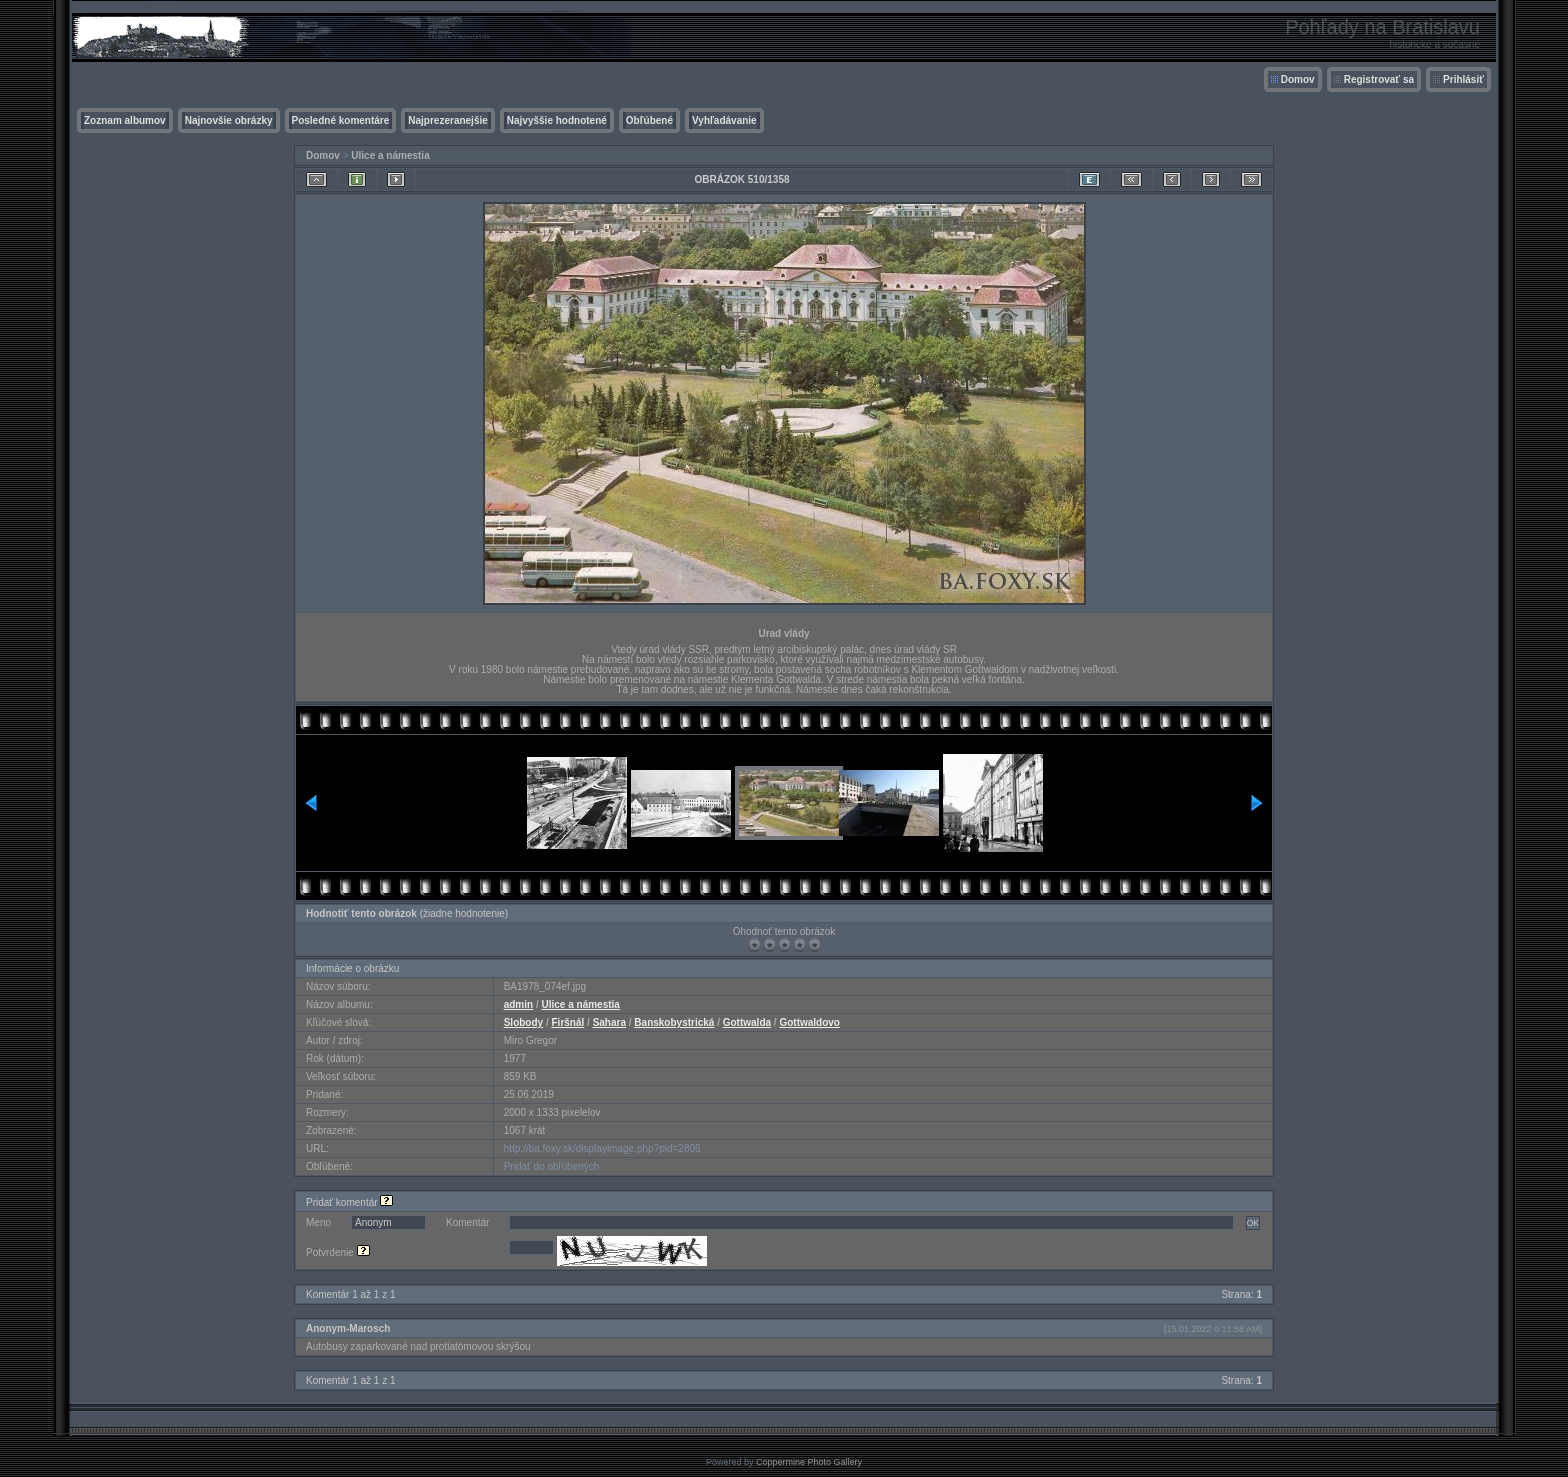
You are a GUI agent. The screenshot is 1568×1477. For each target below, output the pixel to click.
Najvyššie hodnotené (557, 120)
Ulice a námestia (390, 155)
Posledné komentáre (341, 120)
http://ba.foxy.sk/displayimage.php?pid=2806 (602, 1148)
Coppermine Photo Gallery (809, 1462)
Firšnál (568, 1022)
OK (1253, 1223)
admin (518, 1004)
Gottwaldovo (809, 1022)
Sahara (609, 1022)
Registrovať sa (1379, 79)
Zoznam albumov (125, 120)
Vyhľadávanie (724, 120)
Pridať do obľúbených (552, 1166)
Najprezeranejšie (448, 120)
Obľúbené (649, 120)
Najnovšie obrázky (229, 120)
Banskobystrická (674, 1022)
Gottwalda (747, 1022)
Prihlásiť (1463, 79)
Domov (1298, 79)
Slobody (523, 1022)
